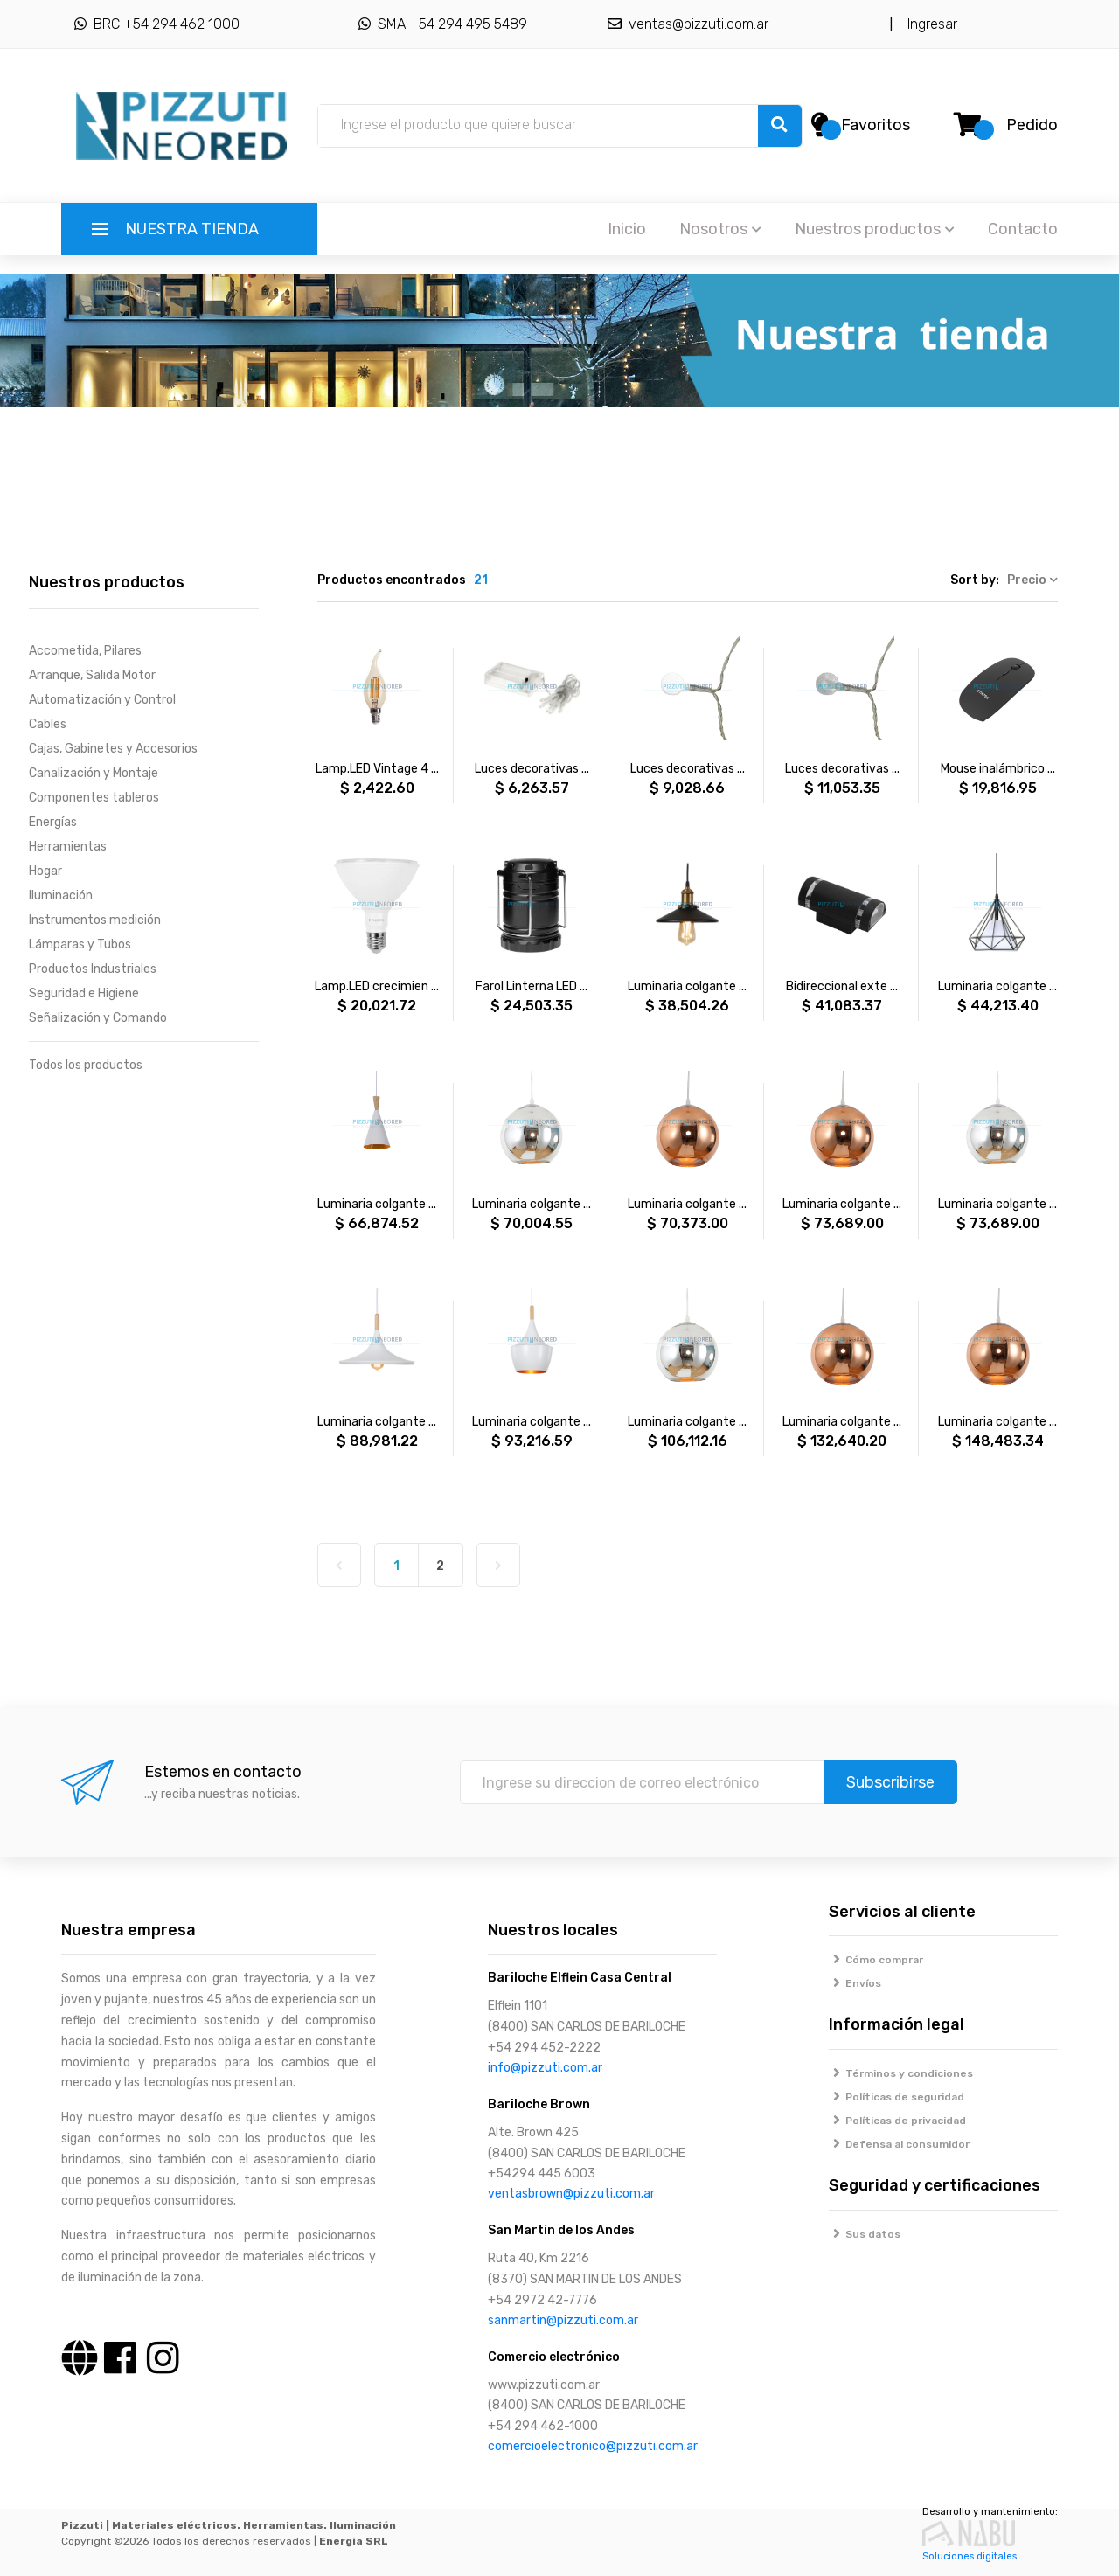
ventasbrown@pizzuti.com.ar (571, 2193)
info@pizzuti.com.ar (545, 2067)
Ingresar (928, 24)
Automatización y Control (102, 699)
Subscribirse (890, 1782)
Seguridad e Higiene (84, 993)
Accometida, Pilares (85, 650)
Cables (47, 724)
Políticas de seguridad (897, 2097)
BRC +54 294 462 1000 (157, 24)
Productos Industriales (92, 969)
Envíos (855, 1983)
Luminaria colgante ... (687, 986)
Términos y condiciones (901, 2073)
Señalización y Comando (98, 1017)
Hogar (45, 871)
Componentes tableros (94, 797)
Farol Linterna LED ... (531, 986)
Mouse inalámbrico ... (998, 768)
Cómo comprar (876, 1960)
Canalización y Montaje (93, 773)
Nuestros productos (875, 229)
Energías (53, 822)
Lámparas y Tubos (80, 944)
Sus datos (865, 2234)
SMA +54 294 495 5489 (442, 24)
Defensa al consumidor (899, 2144)
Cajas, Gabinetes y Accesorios (113, 748)
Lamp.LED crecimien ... (377, 986)
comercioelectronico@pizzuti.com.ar (593, 2446)
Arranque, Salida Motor (92, 675)
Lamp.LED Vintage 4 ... (377, 768)
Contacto (1023, 229)
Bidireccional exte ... (842, 986)
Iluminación (61, 895)
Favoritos (875, 125)
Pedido (1032, 125)
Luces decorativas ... (532, 768)
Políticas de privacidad (898, 2120)
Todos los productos (85, 1065)
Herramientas (68, 846)
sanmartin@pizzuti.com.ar (563, 2320)
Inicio (627, 229)
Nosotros (720, 229)
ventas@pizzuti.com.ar (688, 24)
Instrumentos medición (95, 920)
